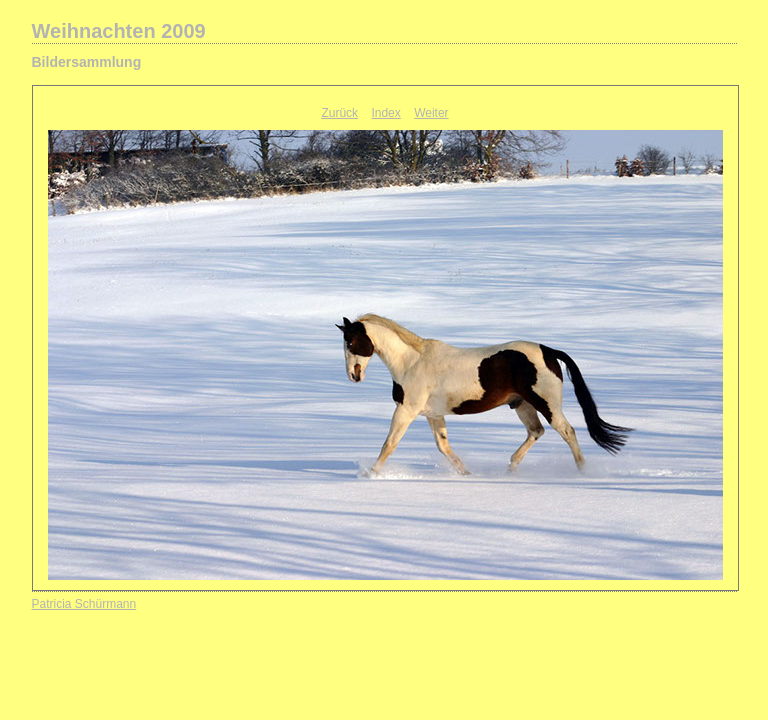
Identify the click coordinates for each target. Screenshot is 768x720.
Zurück (339, 113)
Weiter (431, 113)
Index (385, 113)
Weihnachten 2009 (119, 31)
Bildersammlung (87, 62)
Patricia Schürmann (84, 604)
